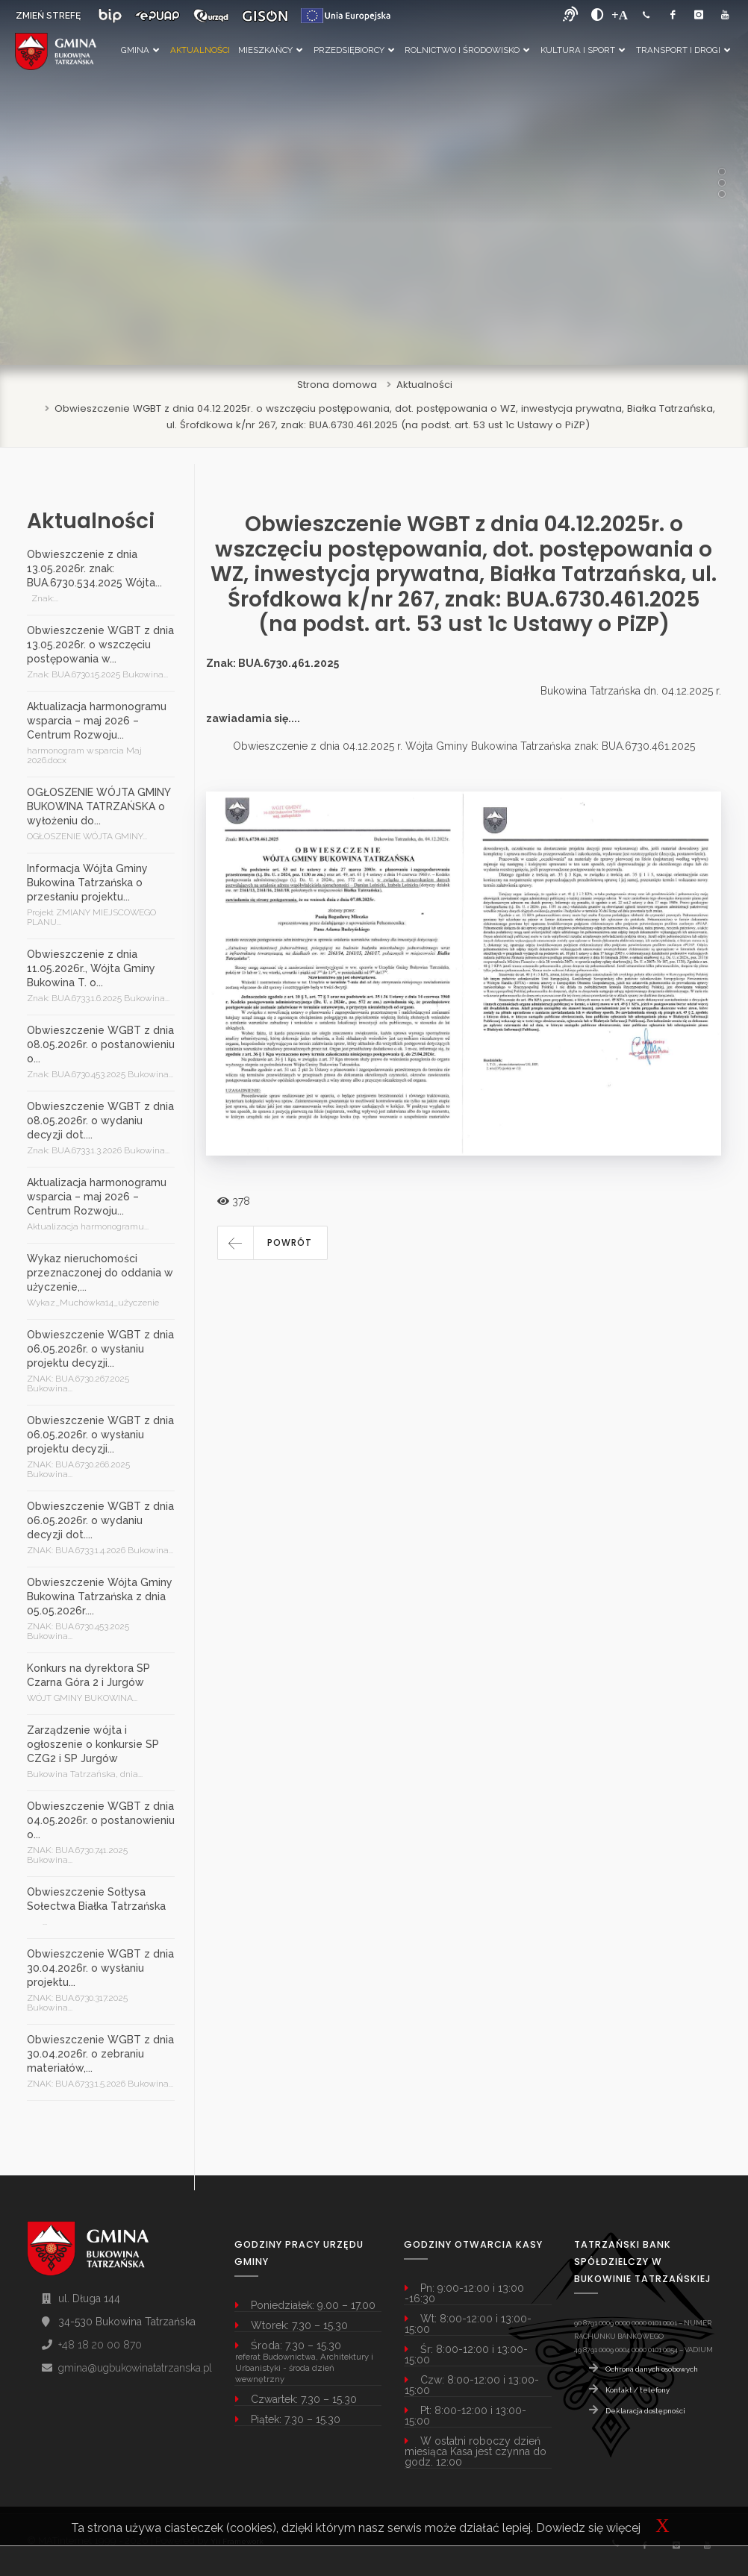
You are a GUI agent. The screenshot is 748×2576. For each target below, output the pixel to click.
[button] (272, 1243)
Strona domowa (337, 384)
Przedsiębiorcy (354, 50)
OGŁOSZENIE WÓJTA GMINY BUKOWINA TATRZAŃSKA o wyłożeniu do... (98, 806)
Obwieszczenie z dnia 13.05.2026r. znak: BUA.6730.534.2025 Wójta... (94, 568)
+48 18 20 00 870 (100, 2345)
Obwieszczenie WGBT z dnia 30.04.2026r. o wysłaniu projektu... (100, 1968)
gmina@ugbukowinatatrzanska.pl (135, 2368)
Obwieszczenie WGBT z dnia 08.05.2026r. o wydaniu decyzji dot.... (100, 1120)
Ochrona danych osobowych (651, 2369)
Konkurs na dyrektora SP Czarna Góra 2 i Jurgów (88, 1675)
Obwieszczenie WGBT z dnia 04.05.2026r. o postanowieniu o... (101, 1820)
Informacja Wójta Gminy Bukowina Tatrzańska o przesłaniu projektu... (87, 882)
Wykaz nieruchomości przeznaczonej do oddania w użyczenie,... (100, 1273)
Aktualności (200, 50)
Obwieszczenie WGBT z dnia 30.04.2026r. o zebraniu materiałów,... (100, 2054)
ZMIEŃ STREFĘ (48, 15)
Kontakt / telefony (637, 2390)
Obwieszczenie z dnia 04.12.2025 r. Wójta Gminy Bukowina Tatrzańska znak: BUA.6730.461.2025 (464, 746)
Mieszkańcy (270, 50)
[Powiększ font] (619, 15)
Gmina (140, 50)
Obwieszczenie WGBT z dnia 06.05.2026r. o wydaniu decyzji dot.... (100, 1520)
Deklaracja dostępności (645, 2411)
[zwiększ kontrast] (597, 15)
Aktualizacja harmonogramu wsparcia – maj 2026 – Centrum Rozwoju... (96, 721)
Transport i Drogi (683, 50)
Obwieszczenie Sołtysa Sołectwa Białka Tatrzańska (96, 1899)
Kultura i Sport (582, 50)
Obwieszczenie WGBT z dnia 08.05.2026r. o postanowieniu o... (101, 1044)
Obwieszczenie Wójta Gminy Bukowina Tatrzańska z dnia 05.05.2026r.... (99, 1596)
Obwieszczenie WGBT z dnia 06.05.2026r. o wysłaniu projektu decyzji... (100, 1349)
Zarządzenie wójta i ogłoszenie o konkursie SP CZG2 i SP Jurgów (93, 1744)
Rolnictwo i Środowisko (467, 50)
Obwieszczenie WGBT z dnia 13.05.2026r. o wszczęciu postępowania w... (100, 644)
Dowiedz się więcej (588, 2528)
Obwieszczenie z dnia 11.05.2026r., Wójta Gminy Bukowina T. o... (91, 968)
